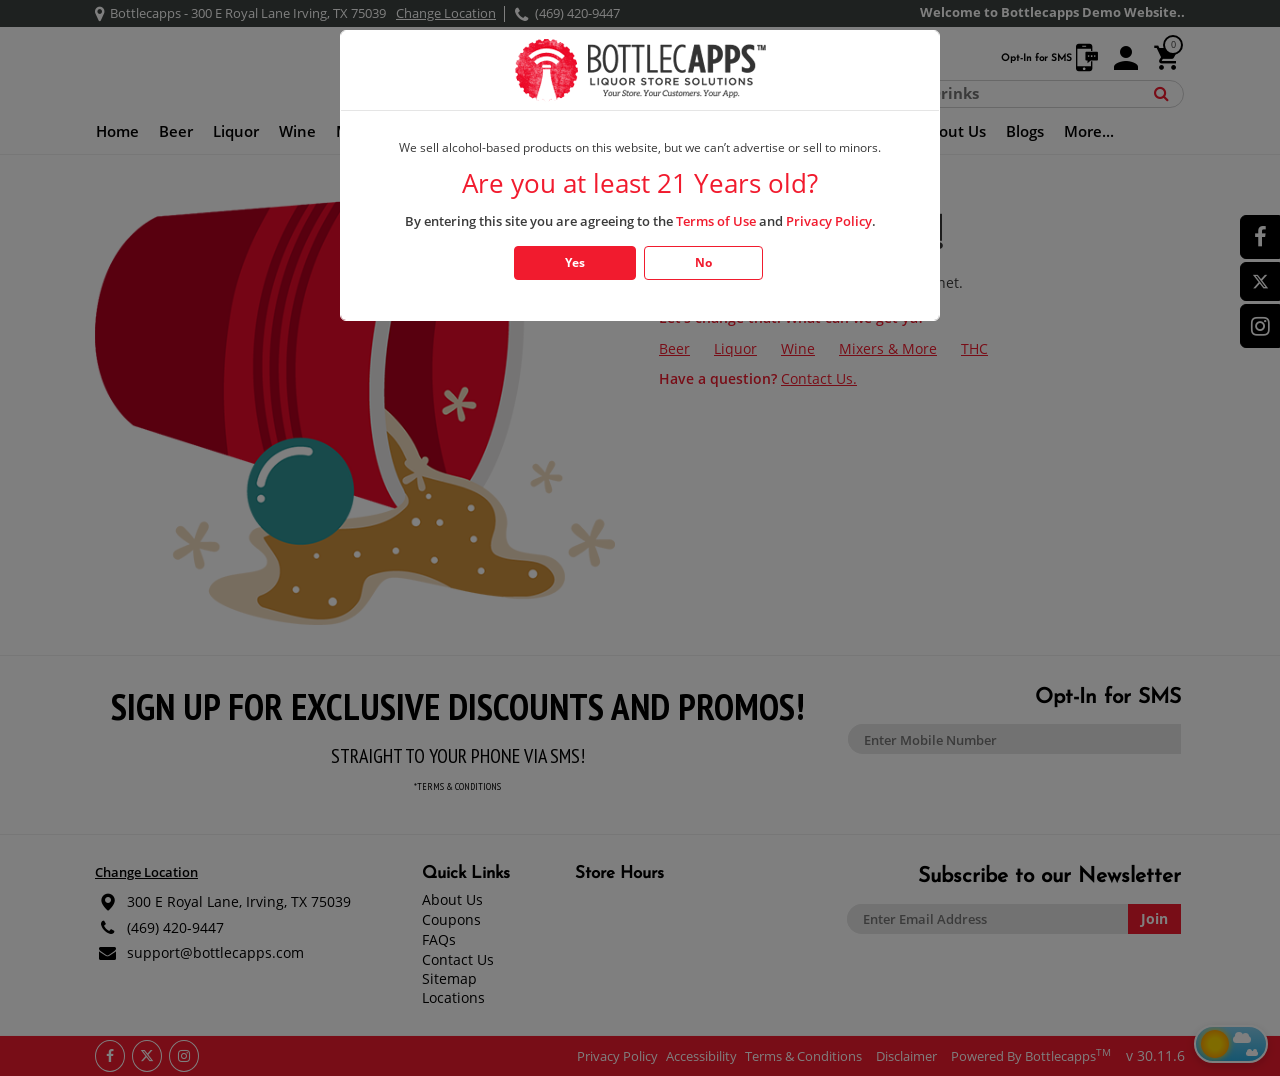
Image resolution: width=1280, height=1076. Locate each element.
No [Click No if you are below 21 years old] (703, 262)
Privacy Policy (829, 221)
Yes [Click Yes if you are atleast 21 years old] (575, 262)
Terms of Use (716, 221)
